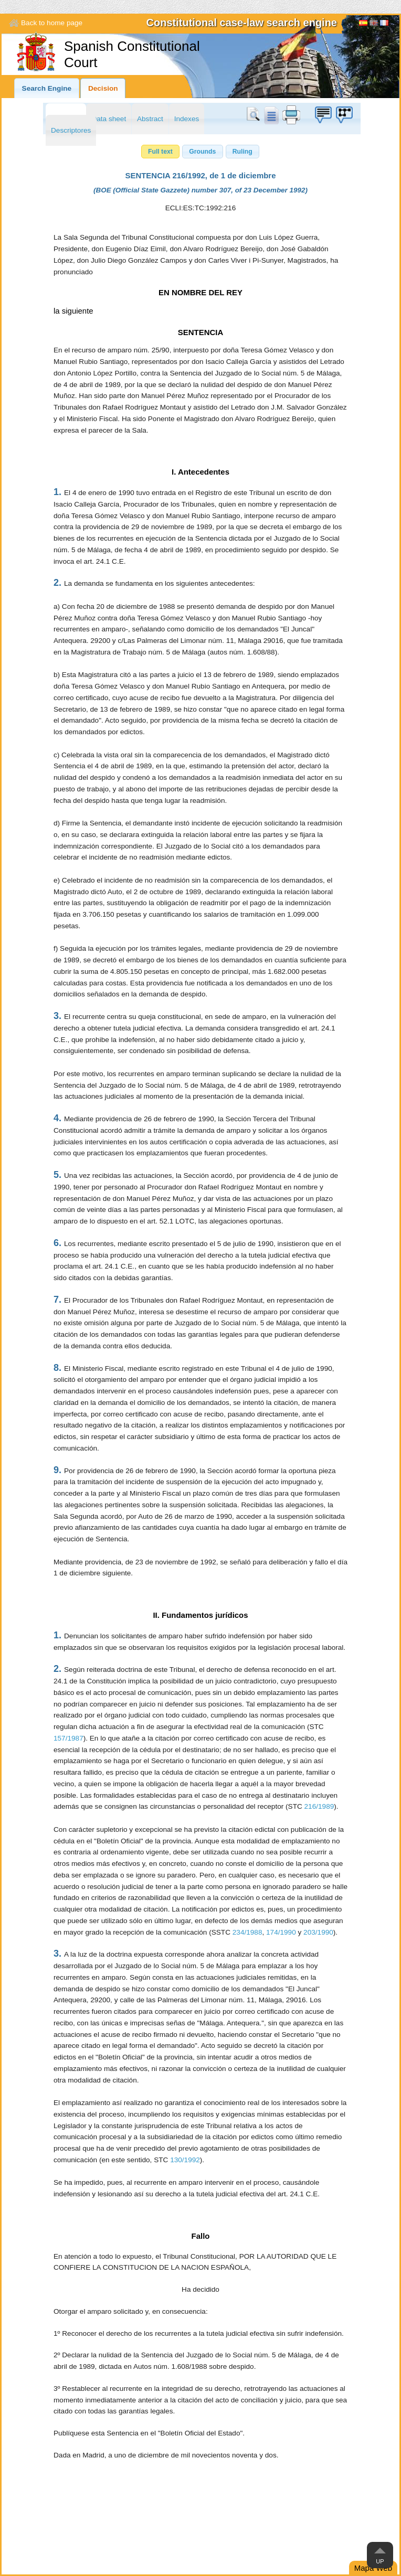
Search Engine (46, 88)
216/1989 (319, 1806)
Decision (103, 88)
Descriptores (71, 130)
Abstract (150, 119)
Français (384, 24)
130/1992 (185, 2160)
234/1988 (247, 1932)
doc (270, 114)
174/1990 (281, 1932)
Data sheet (108, 119)
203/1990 (318, 1932)
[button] (160, 151)
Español (363, 24)
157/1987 (68, 1738)
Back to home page (51, 23)
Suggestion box (322, 114)
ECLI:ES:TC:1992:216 (200, 208)
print (291, 114)
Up (380, 2561)
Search (255, 114)
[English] (374, 24)
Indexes (186, 119)
